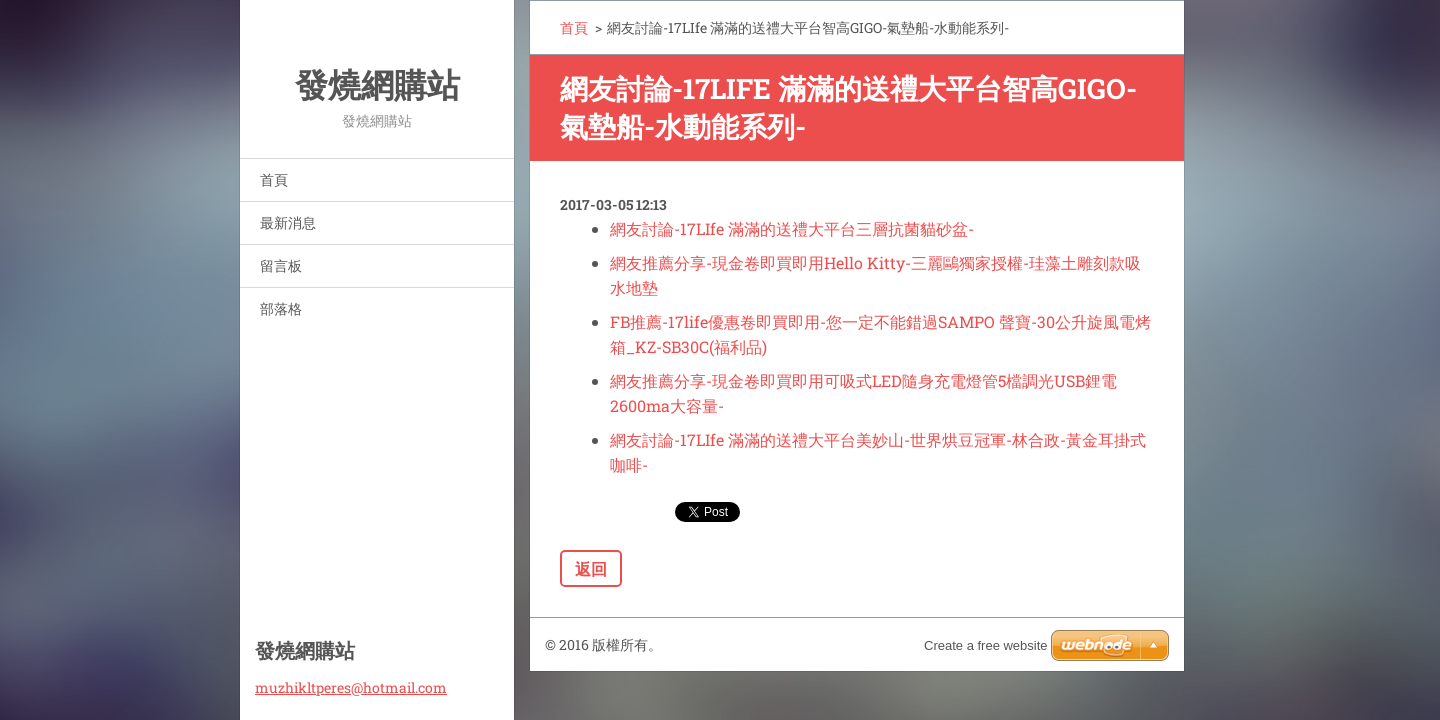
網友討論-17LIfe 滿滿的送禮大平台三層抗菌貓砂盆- (792, 228)
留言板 (281, 265)
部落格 (281, 308)
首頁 (274, 179)
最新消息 (288, 222)
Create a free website (986, 645)
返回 (591, 568)
